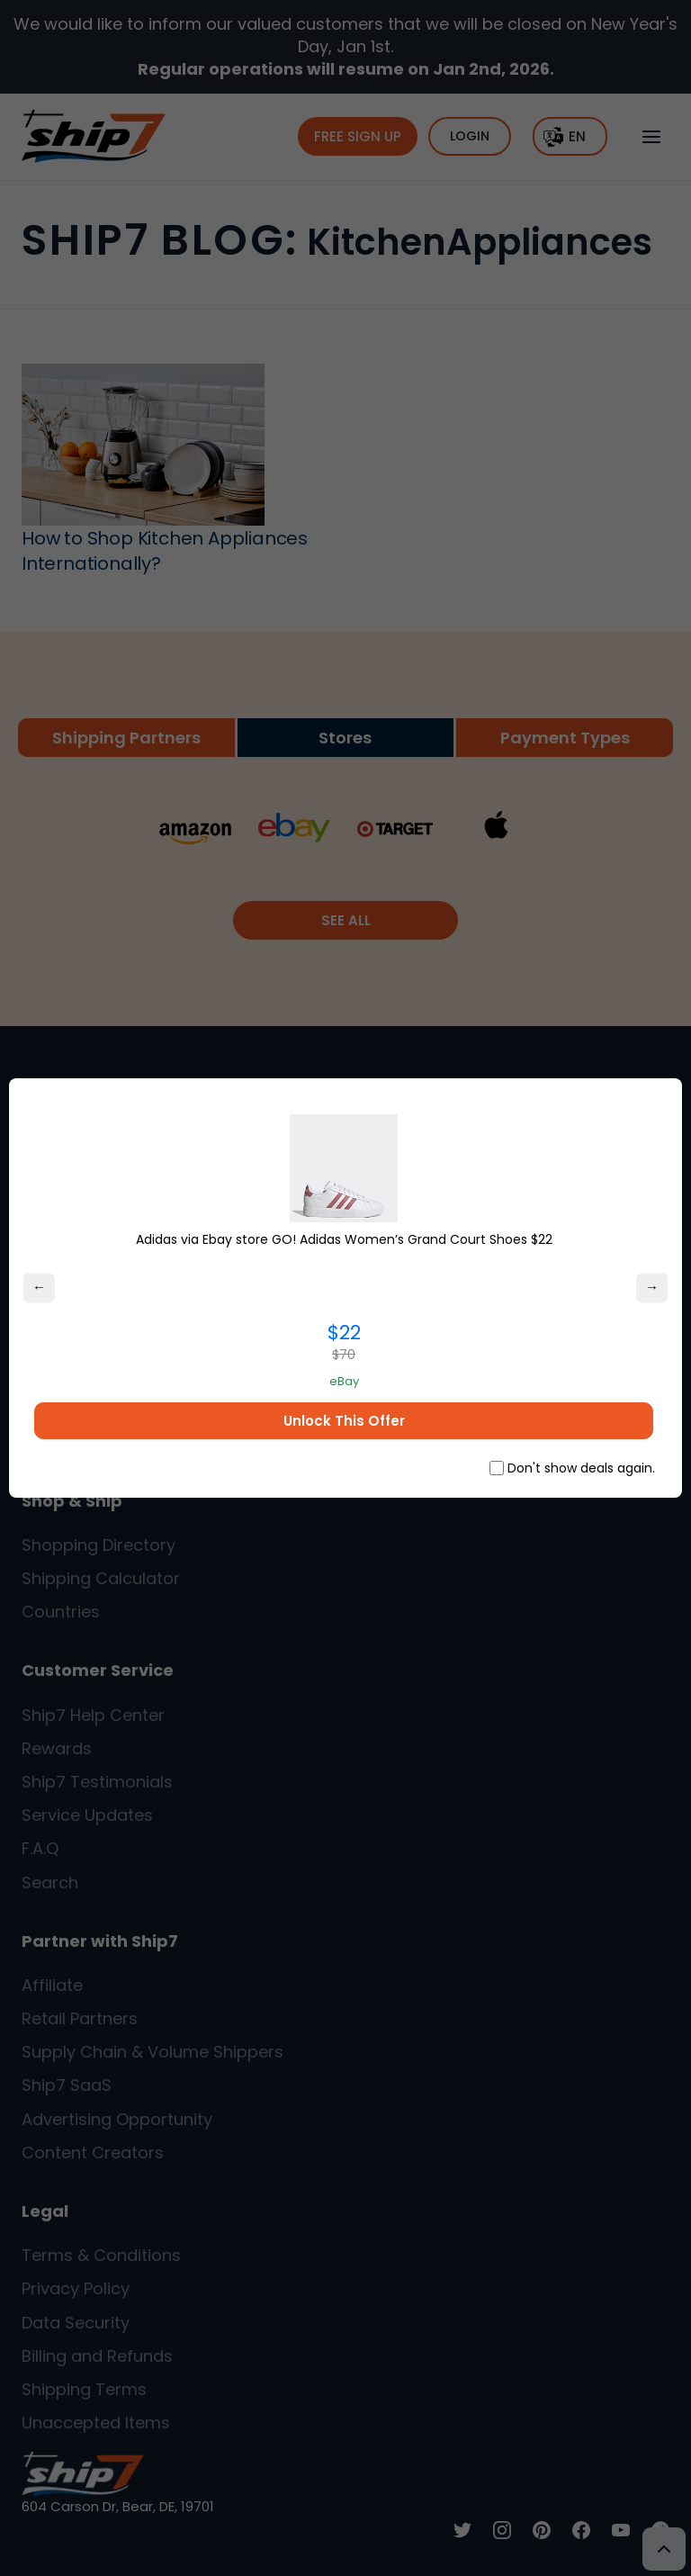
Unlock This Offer (344, 1420)
